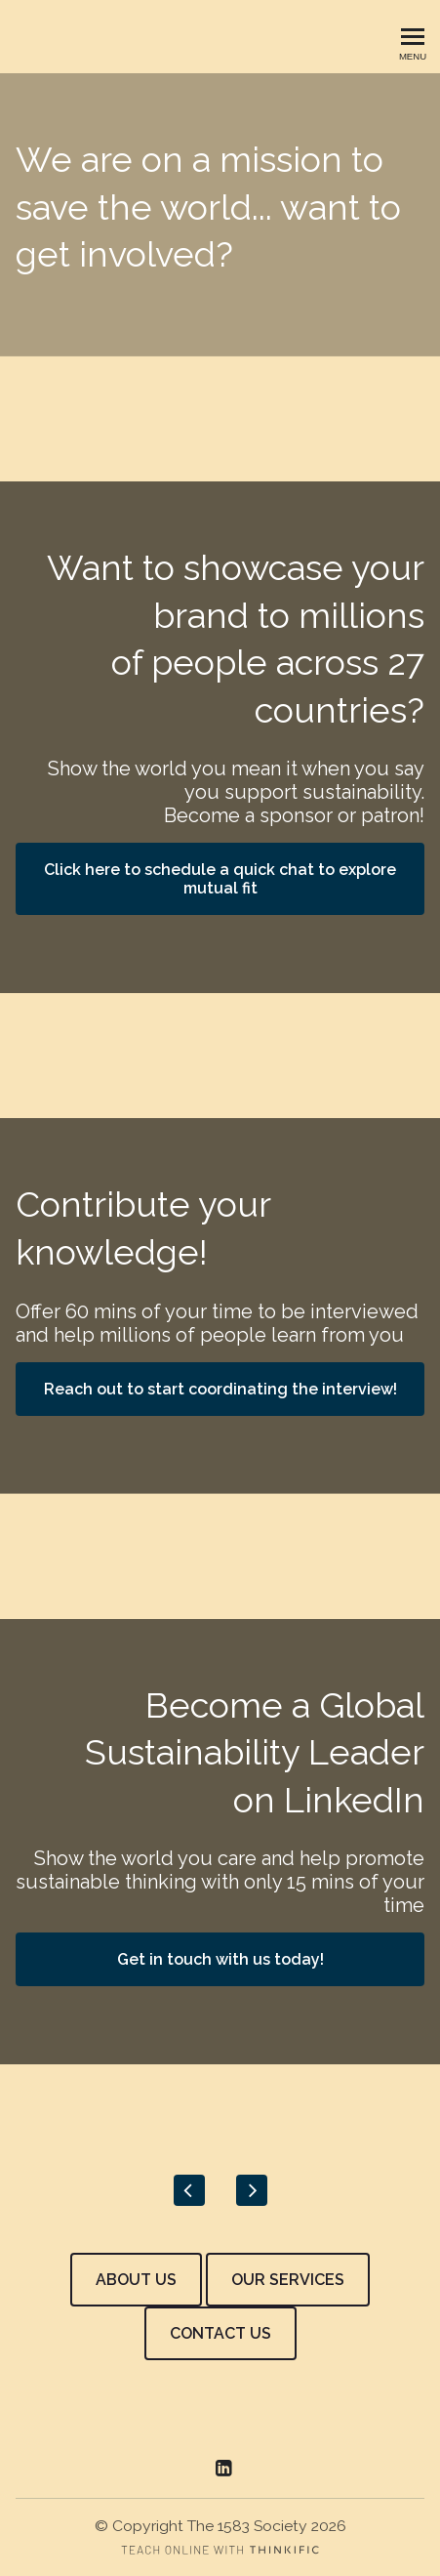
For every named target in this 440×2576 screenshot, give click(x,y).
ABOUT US (136, 2279)
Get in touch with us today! (220, 1959)
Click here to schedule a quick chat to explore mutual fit (220, 878)
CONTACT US (220, 2333)
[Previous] (189, 2190)
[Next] (251, 2190)
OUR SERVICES (287, 2279)
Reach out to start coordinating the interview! (220, 1389)
